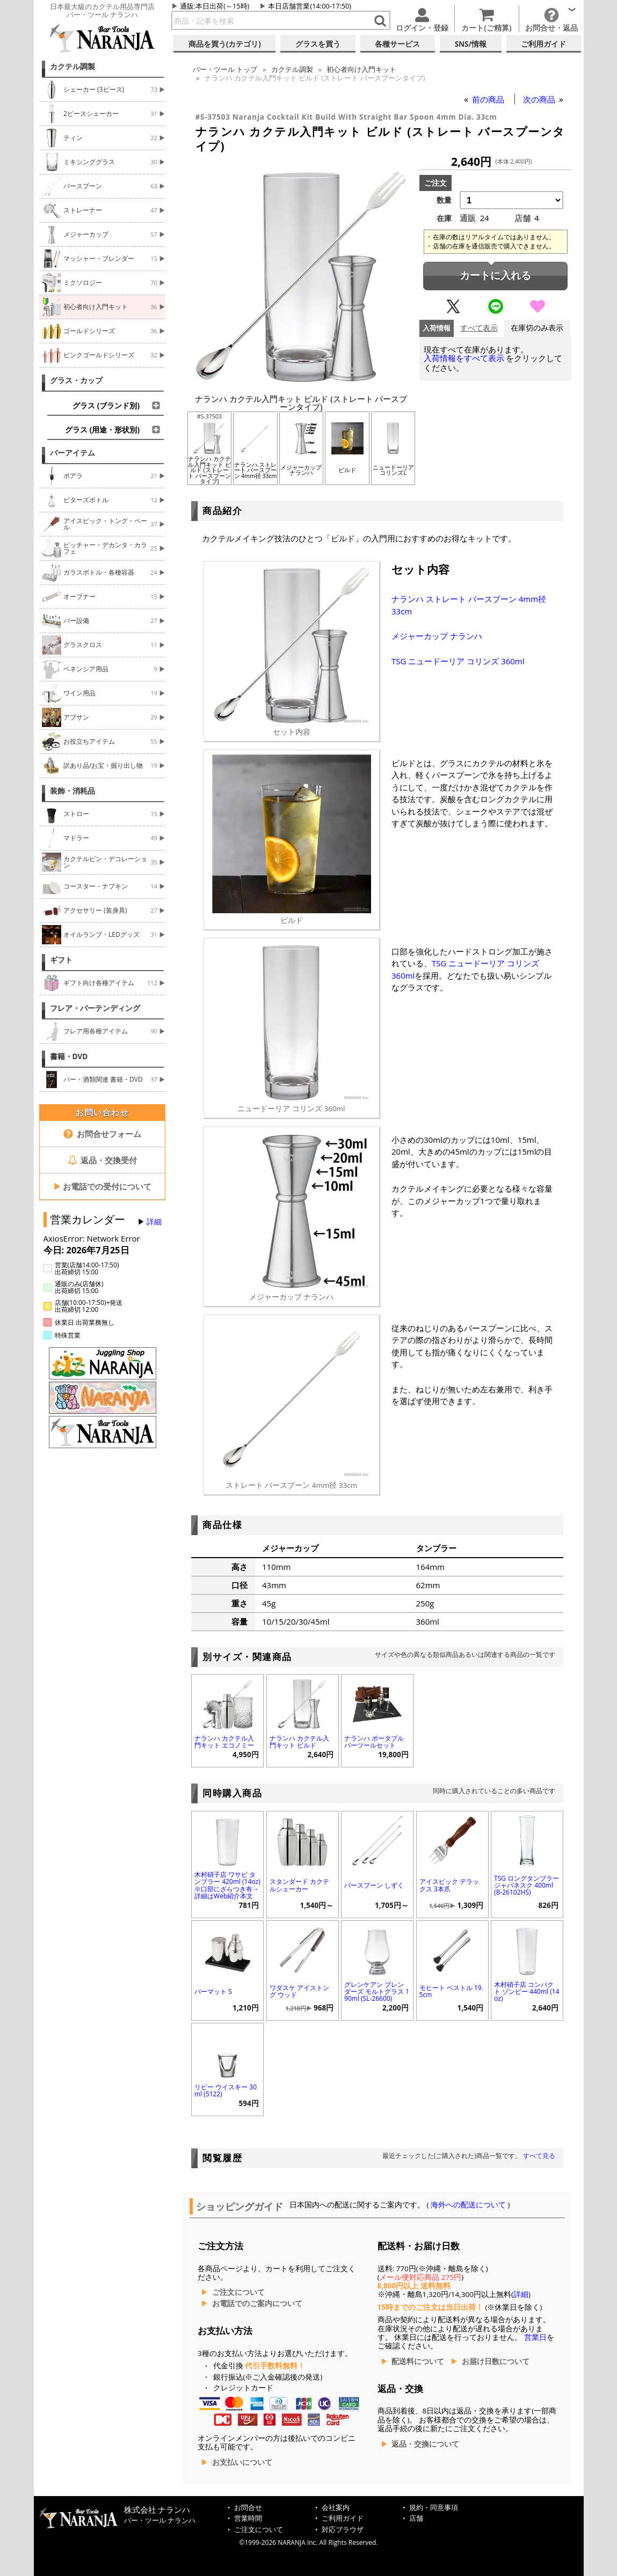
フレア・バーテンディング (95, 1008)
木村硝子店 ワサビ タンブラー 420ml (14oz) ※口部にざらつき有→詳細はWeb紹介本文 (227, 1885)
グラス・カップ (76, 380)
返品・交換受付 (102, 1160)
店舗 (416, 2518)
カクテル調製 (72, 66)
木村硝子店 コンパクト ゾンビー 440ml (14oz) (526, 1991)
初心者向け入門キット (361, 69)
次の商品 (540, 99)
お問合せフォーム (102, 1133)
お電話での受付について (102, 1186)
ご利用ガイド (343, 2518)
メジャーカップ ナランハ (436, 635)
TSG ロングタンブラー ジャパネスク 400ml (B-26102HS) (526, 1885)
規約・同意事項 (433, 2507)
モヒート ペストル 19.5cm (451, 1991)
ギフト (61, 960)
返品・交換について (425, 2444)
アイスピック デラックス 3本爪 (449, 1885)
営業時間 (248, 2518)
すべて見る (539, 2155)
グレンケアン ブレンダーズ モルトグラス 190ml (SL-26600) (376, 1991)
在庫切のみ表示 (537, 328)
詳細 (154, 1222)
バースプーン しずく (374, 1885)
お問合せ (248, 2507)
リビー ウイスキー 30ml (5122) (225, 2090)
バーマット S (213, 1991)
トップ (225, 69)
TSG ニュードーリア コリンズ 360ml (458, 661)
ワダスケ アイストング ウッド (299, 1991)
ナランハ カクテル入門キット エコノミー (224, 1742)
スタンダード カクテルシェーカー (299, 1885)
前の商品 (489, 99)
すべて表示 (479, 328)
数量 (444, 200)
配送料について (417, 2361)
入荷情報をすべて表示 (464, 358)
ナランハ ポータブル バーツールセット (374, 1742)
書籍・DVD (69, 1056)
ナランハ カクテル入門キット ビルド (299, 1742)
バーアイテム (72, 453)
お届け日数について (495, 2361)
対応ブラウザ (343, 2529)
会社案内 (336, 2507)
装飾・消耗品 (72, 791)
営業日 (535, 2337)
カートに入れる (495, 275)
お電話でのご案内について (257, 2303)
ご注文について (238, 2292)
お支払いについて (242, 2462)
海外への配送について (468, 2205)
